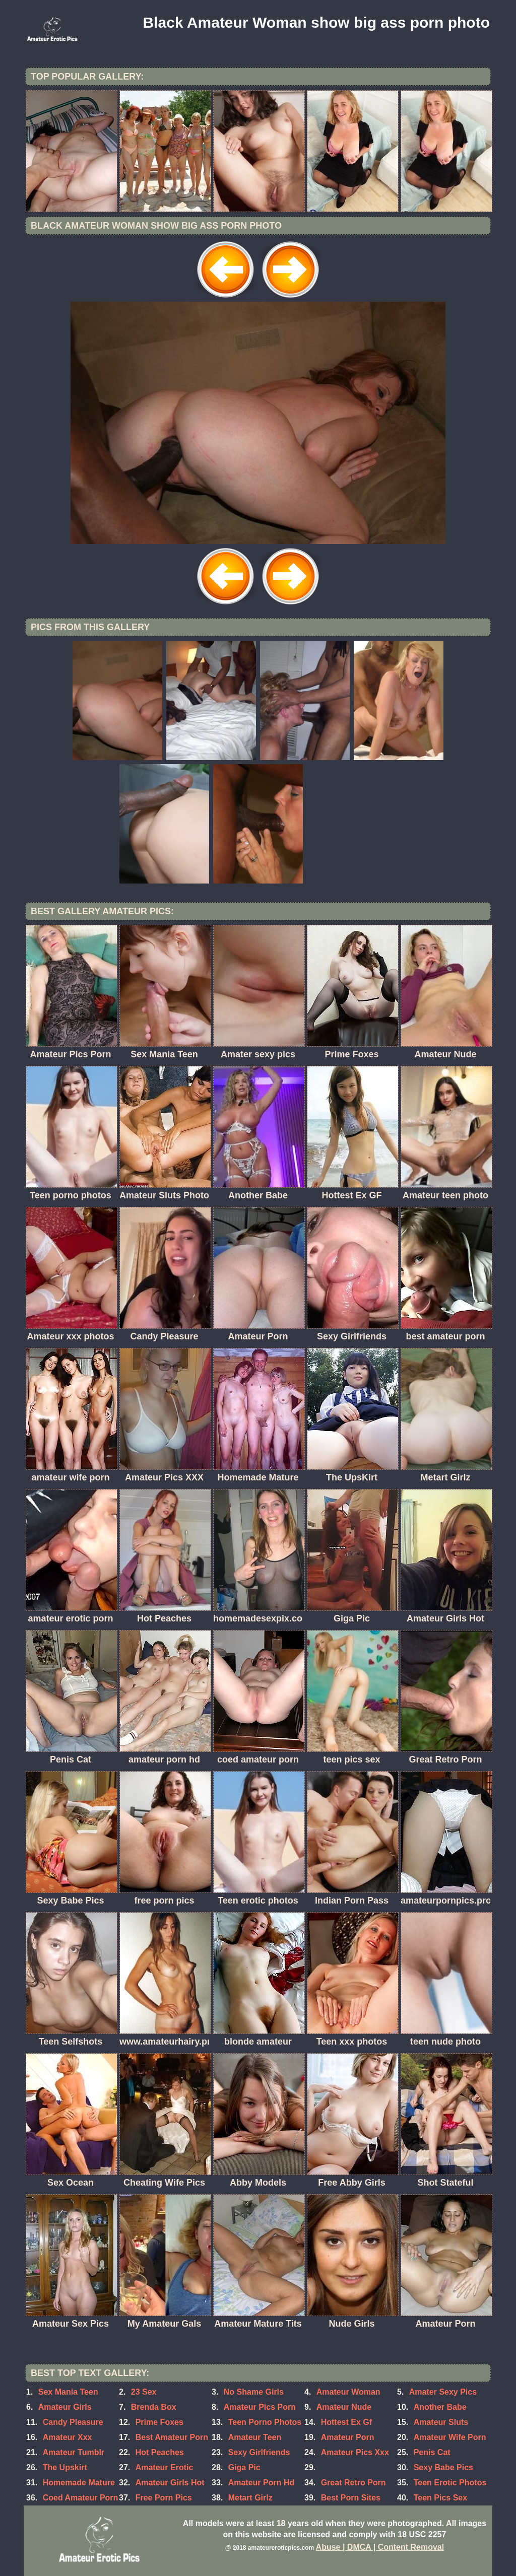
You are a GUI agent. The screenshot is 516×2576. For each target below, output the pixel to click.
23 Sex (144, 2392)
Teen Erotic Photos (450, 2482)
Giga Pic (244, 2467)
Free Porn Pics (164, 2497)
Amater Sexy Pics (443, 2392)
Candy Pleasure (73, 2422)
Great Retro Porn (353, 2482)
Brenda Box (153, 2407)
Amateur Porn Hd (261, 2482)
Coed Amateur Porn (80, 2497)
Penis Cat (432, 2452)
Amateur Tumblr (73, 2452)
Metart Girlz (250, 2497)
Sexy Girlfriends (259, 2452)
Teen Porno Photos (264, 2422)
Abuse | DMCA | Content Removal (380, 2547)
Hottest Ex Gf (346, 2422)
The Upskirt (65, 2467)
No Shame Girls (254, 2392)
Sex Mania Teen (68, 2392)
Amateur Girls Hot (170, 2482)
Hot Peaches (160, 2452)
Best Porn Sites (350, 2497)
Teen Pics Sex (440, 2497)
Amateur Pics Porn (260, 2407)
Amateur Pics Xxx (355, 2452)
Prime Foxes (159, 2422)
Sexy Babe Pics (443, 2467)
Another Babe (440, 2407)
